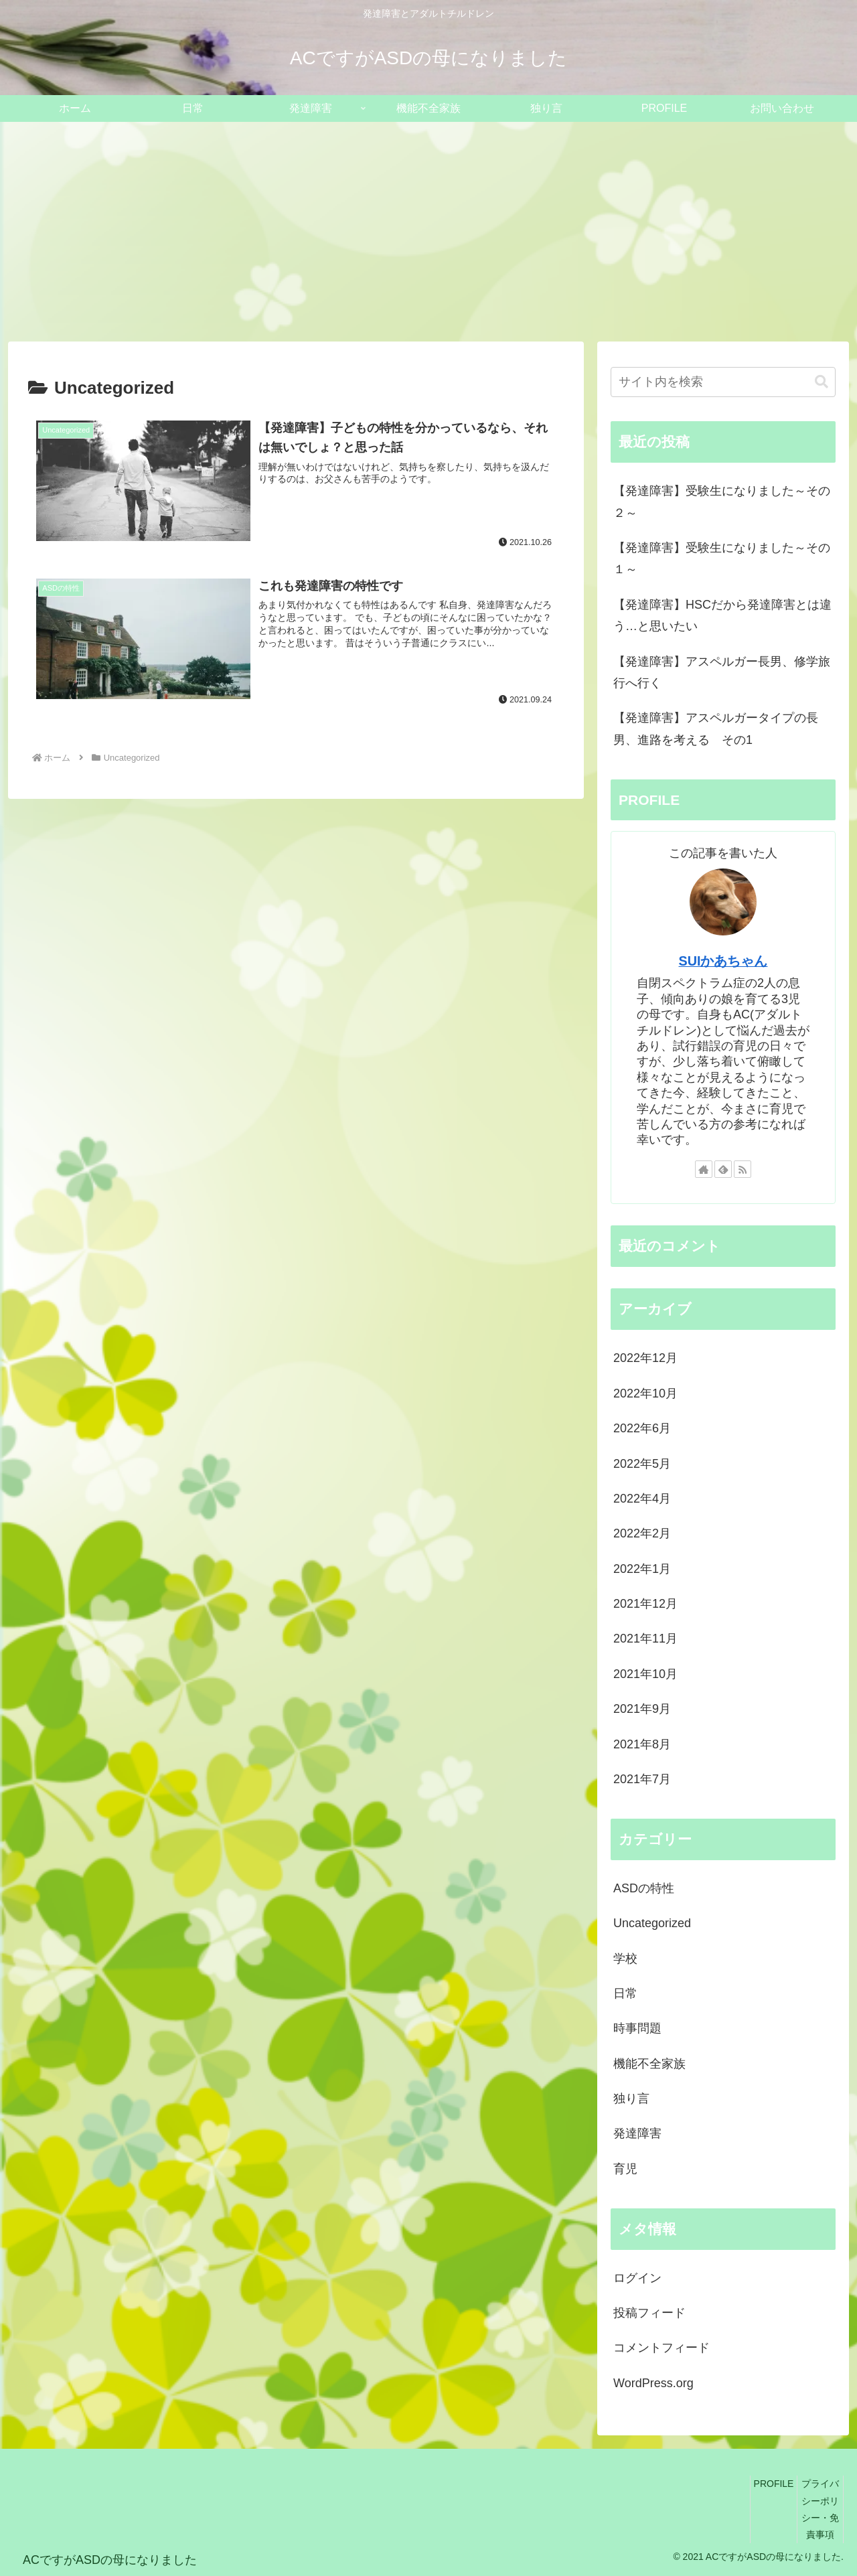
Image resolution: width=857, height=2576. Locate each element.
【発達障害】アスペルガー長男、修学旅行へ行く (721, 672)
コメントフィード (661, 2347)
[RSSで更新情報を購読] (742, 1169)
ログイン (637, 2278)
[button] (821, 382)
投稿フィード (649, 2313)
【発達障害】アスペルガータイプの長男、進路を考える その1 (715, 728)
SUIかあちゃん (723, 961)
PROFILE (774, 2483)
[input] (723, 382)
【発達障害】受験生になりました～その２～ (721, 501)
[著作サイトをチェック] (703, 1169)
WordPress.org (653, 2383)
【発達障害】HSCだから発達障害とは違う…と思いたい (722, 615)
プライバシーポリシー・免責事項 (820, 2509)
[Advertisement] (428, 231)
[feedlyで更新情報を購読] (723, 1169)
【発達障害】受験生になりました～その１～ (721, 558)
